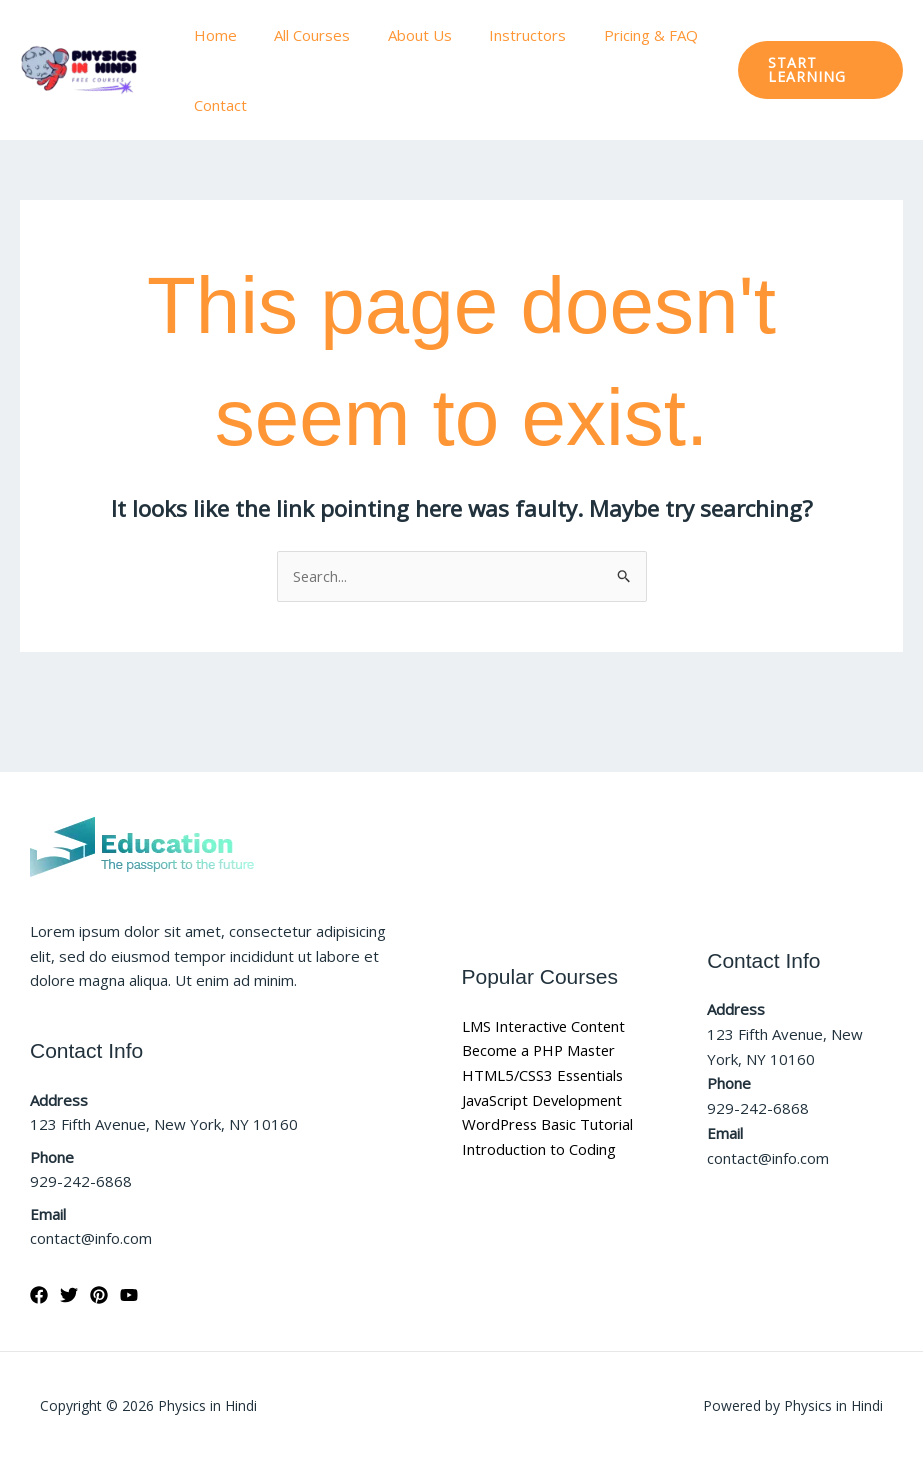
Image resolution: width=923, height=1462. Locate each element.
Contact (216, 105)
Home (211, 35)
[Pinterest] (99, 1295)
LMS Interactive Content (545, 1026)
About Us (401, 35)
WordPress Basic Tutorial (550, 1125)
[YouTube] (129, 1295)
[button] (816, 70)
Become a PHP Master (541, 1050)
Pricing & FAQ (617, 35)
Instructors (501, 35)
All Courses (301, 35)
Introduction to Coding (539, 1149)
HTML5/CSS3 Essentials (545, 1075)
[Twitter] (69, 1295)
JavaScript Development (544, 1100)
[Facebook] (39, 1295)
